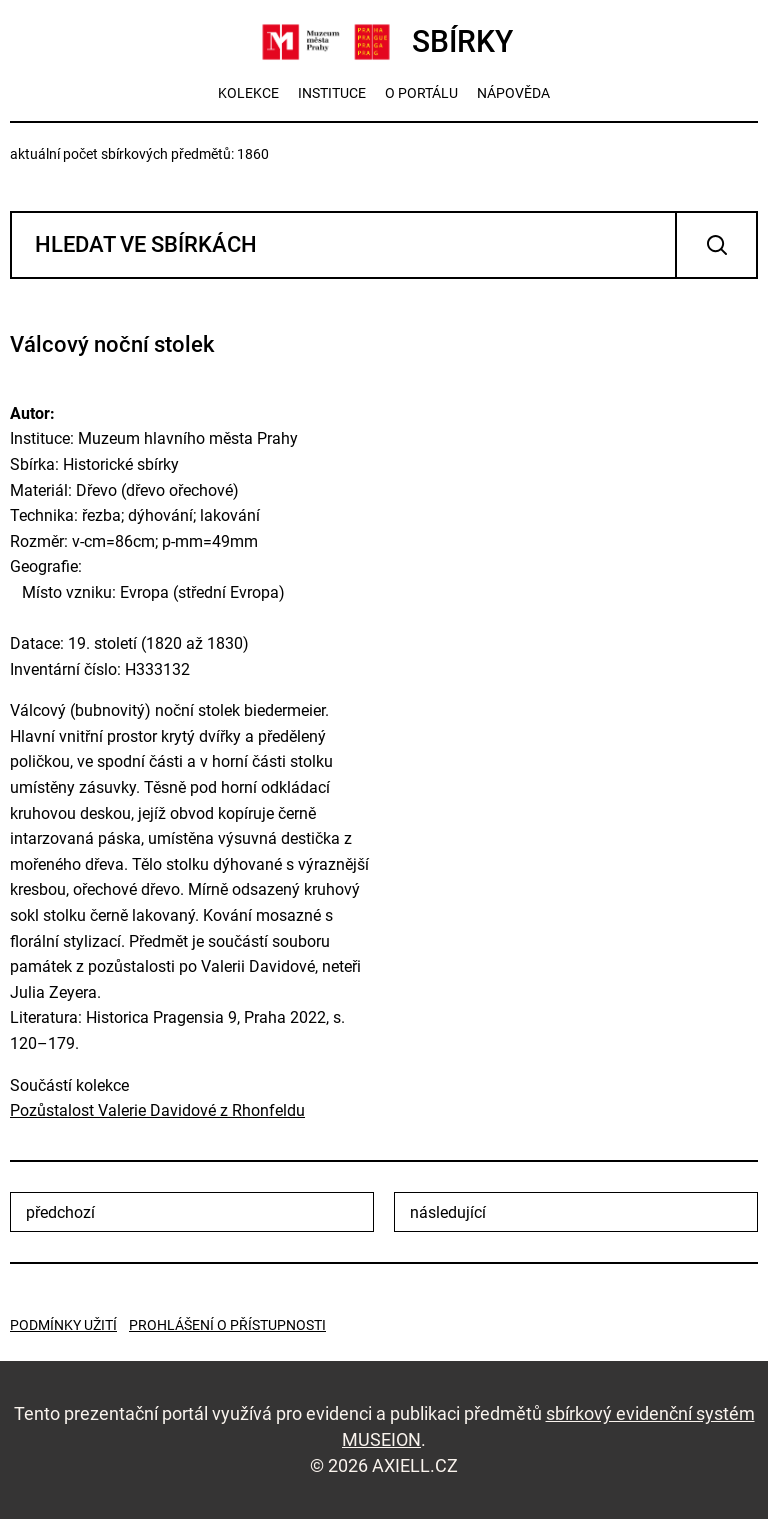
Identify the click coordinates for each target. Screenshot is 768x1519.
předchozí (60, 1212)
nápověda (513, 93)
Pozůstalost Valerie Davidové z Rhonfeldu (157, 1110)
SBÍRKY (384, 42)
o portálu (421, 93)
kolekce (248, 93)
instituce (332, 93)
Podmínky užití (63, 1325)
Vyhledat (716, 245)
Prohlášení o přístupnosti (227, 1325)
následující (448, 1212)
